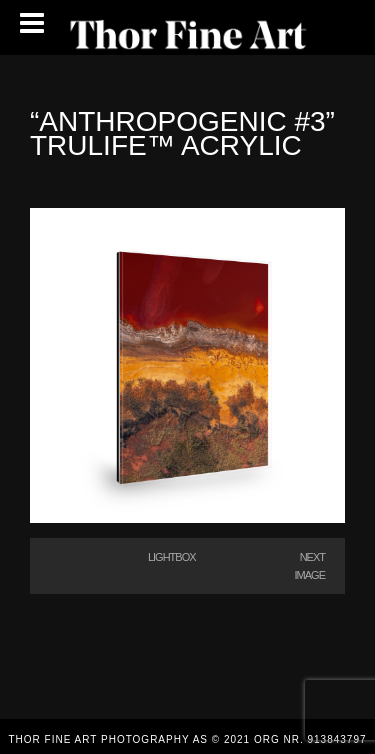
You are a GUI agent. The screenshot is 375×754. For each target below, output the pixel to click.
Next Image (310, 566)
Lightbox (172, 557)
